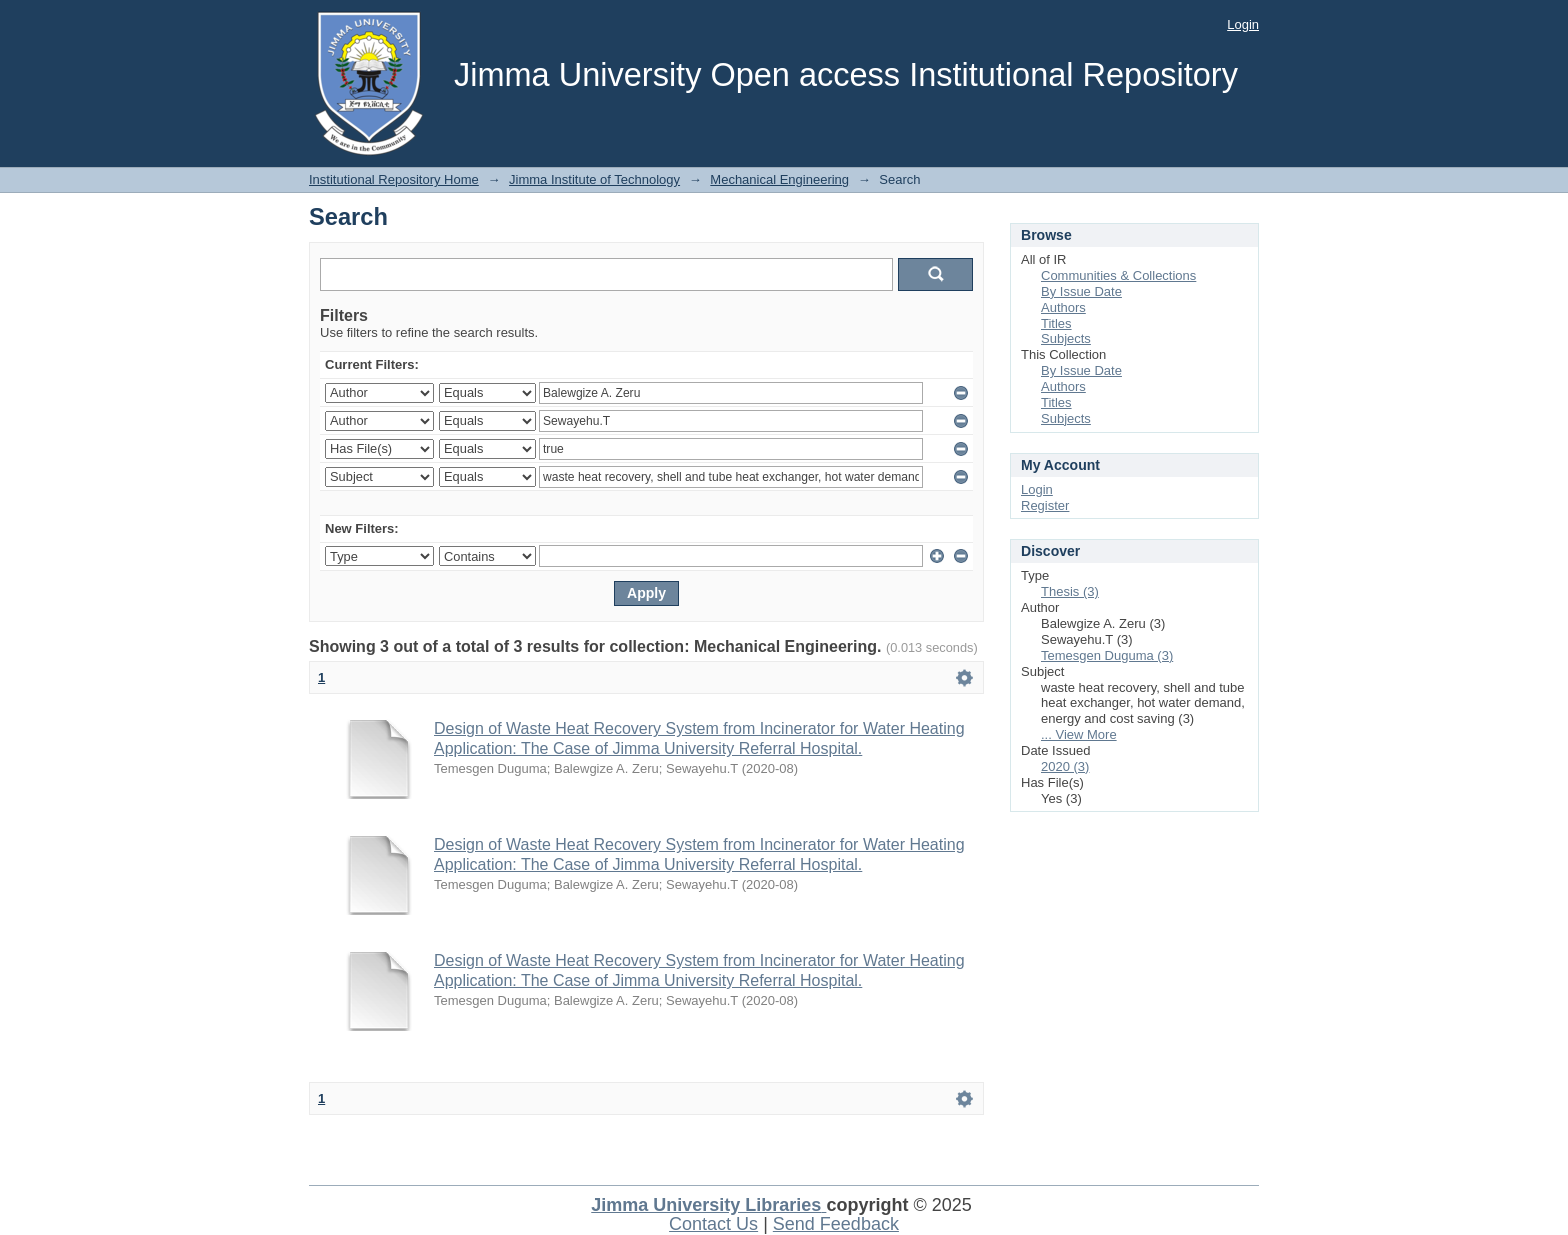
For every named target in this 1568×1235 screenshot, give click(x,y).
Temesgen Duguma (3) (1107, 655)
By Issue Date (1081, 291)
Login (1243, 24)
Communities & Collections (1118, 275)
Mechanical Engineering (779, 179)
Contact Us (713, 1224)
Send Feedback (836, 1224)
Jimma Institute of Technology (594, 179)
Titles (1056, 323)
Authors (1063, 307)
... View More (1079, 734)
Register (1045, 505)
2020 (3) (1065, 766)
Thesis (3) (1070, 591)
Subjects (1066, 338)
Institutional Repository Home (394, 179)
